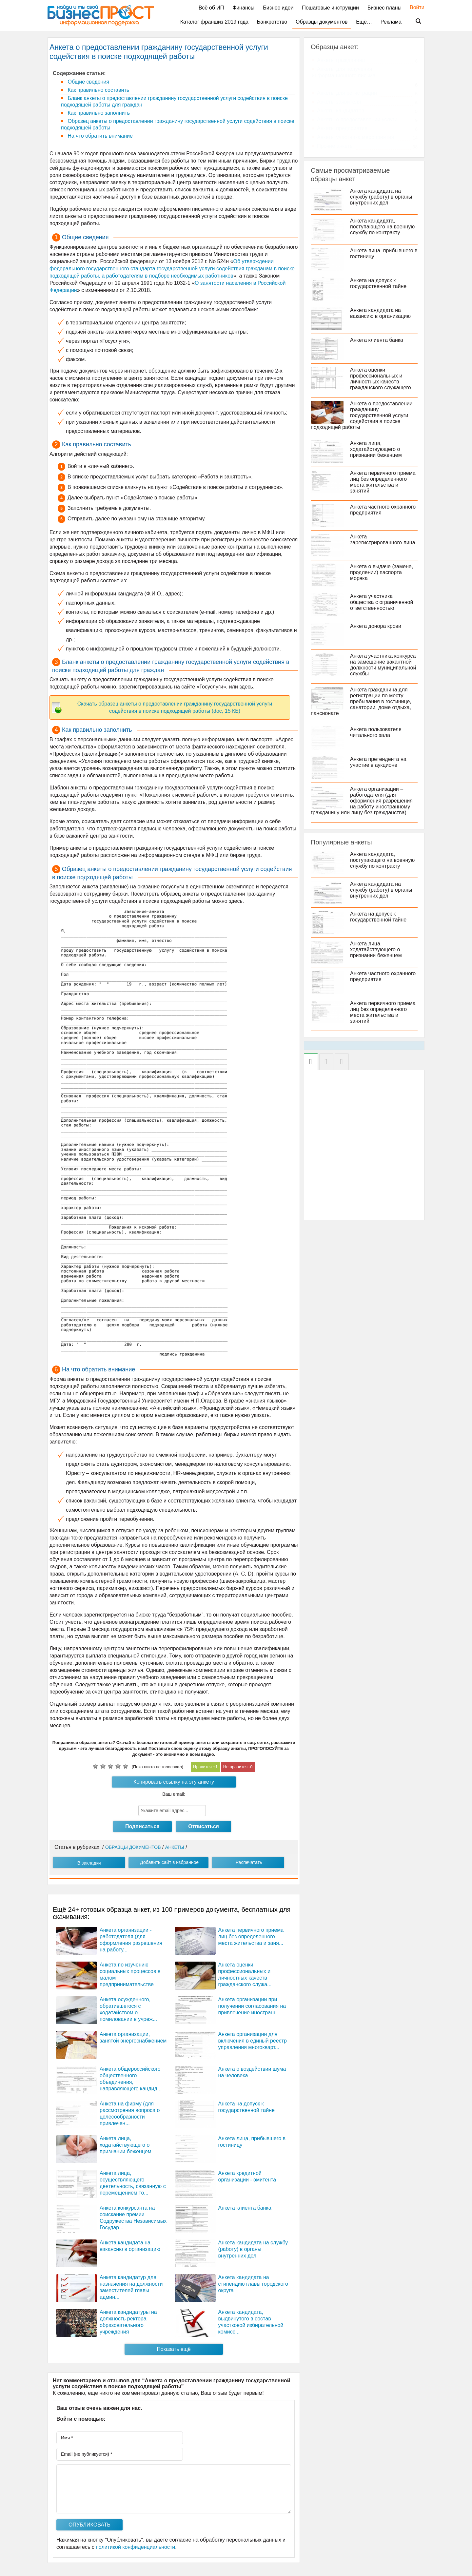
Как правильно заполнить (98, 113)
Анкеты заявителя (339, 102)
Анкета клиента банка (244, 2208)
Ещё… (364, 22)
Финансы (243, 7)
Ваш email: (173, 1794)
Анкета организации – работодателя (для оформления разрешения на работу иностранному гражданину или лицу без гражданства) (362, 800)
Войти (414, 7)
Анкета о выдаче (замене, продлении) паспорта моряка (381, 572)
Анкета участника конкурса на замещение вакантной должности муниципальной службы (383, 664)
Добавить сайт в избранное (169, 1862)
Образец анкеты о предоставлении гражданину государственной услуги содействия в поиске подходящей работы (177, 124)
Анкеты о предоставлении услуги (357, 119)
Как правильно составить (97, 90)
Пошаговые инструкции (330, 7)
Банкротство (272, 22)
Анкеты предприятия (342, 128)
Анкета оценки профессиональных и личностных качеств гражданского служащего (380, 378)
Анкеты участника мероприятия (355, 137)
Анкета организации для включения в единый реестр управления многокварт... (252, 2040)
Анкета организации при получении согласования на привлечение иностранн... (252, 2006)
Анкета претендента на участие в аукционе (378, 762)
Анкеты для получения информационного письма (344, 72)
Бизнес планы (384, 7)
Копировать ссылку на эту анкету (173, 1782)
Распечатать (249, 1862)
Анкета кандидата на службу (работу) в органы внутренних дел (253, 2249)
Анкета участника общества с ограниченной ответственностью (381, 602)
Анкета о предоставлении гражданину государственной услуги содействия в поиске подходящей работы (361, 415)
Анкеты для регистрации (347, 93)
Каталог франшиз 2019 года (214, 22)
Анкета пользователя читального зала (376, 732)
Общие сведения (87, 82)
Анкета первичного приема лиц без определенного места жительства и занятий (383, 482)
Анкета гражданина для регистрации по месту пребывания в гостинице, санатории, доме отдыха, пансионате (361, 701)
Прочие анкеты (335, 146)
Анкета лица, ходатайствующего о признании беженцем (125, 2145)
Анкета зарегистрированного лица (382, 539)
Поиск (414, 21)
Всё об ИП (211, 7)
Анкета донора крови (375, 626)
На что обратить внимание (99, 136)
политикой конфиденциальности (135, 2547)
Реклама (391, 22)
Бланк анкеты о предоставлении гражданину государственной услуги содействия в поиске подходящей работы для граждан (174, 101)
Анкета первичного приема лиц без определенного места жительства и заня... (251, 1936)
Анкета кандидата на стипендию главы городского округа (253, 2284)
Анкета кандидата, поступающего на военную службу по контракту (382, 226)
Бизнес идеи (278, 7)
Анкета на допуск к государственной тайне (378, 283)
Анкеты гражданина (341, 60)
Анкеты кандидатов (340, 110)
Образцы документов (321, 22)
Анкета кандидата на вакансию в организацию (380, 313)
